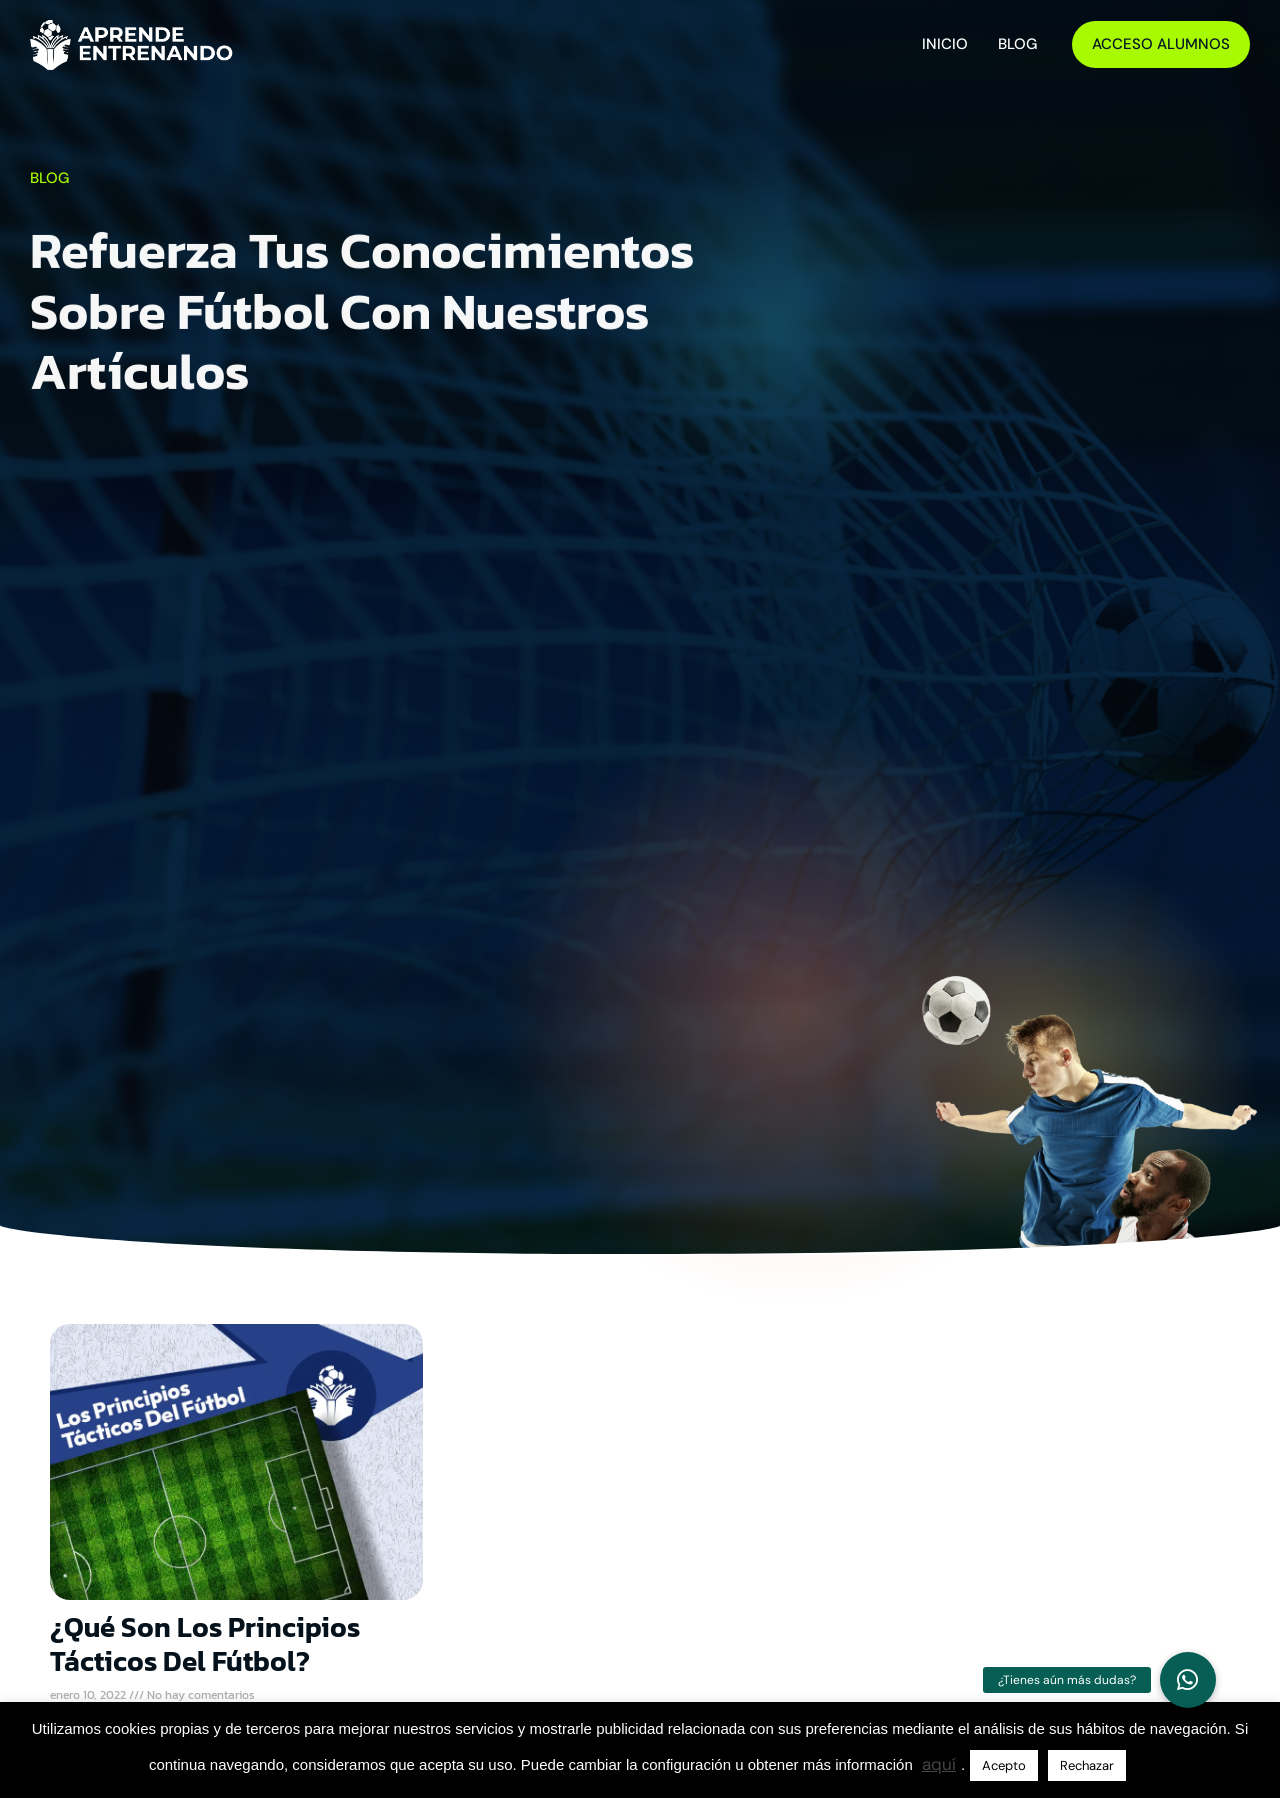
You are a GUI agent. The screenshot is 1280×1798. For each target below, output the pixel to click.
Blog (1017, 44)
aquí (939, 1764)
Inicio (945, 44)
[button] (1188, 1680)
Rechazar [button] (1087, 1765)
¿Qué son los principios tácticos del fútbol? (205, 1644)
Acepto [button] (1004, 1765)
